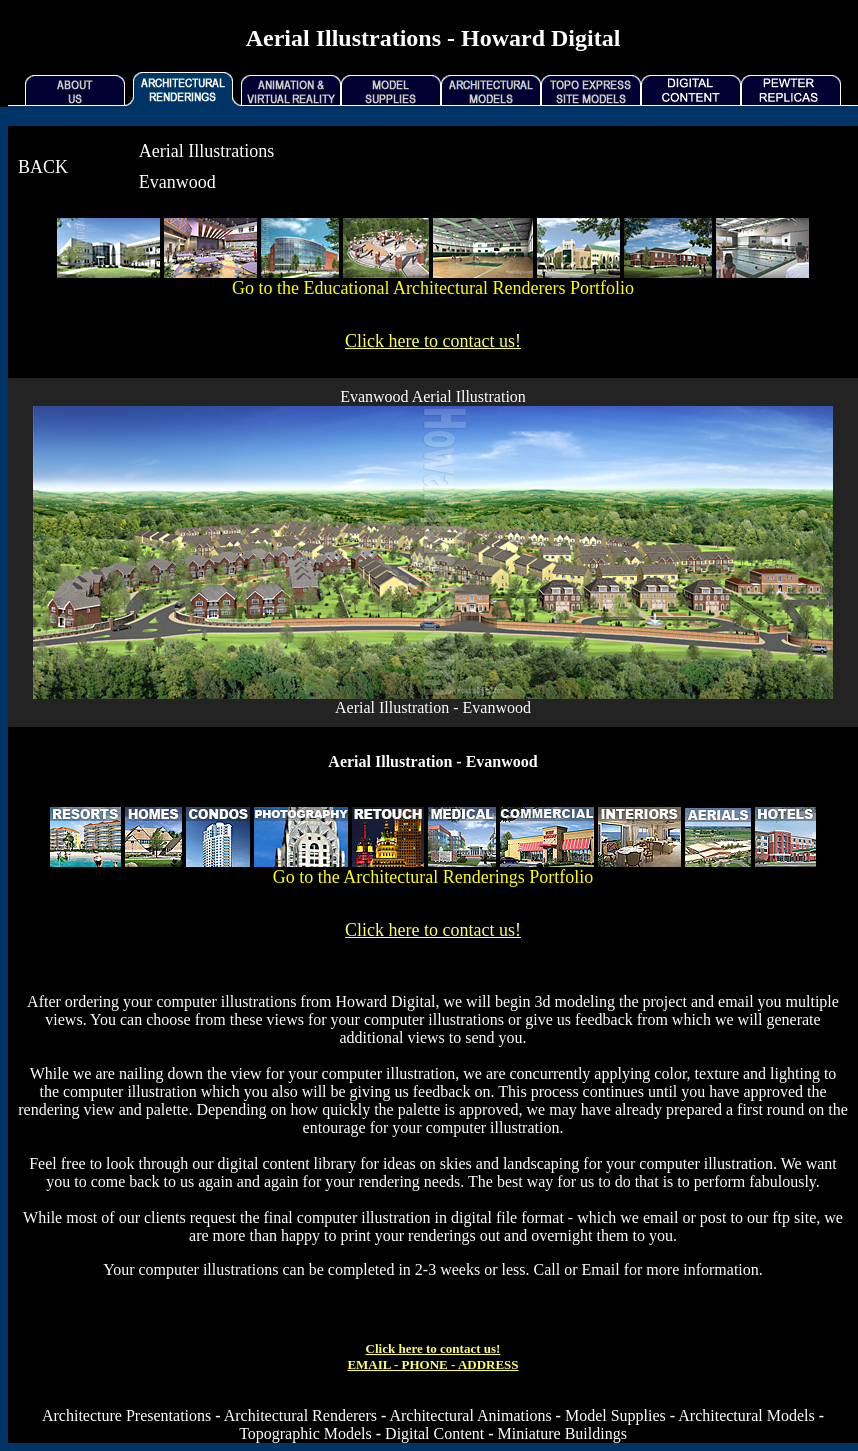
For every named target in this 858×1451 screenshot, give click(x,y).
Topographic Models (305, 1433)
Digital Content (434, 1433)
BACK (43, 167)
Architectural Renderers (300, 1415)
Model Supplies (615, 1415)
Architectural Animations (470, 1415)
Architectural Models (746, 1415)
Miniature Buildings (562, 1433)
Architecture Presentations (126, 1415)
